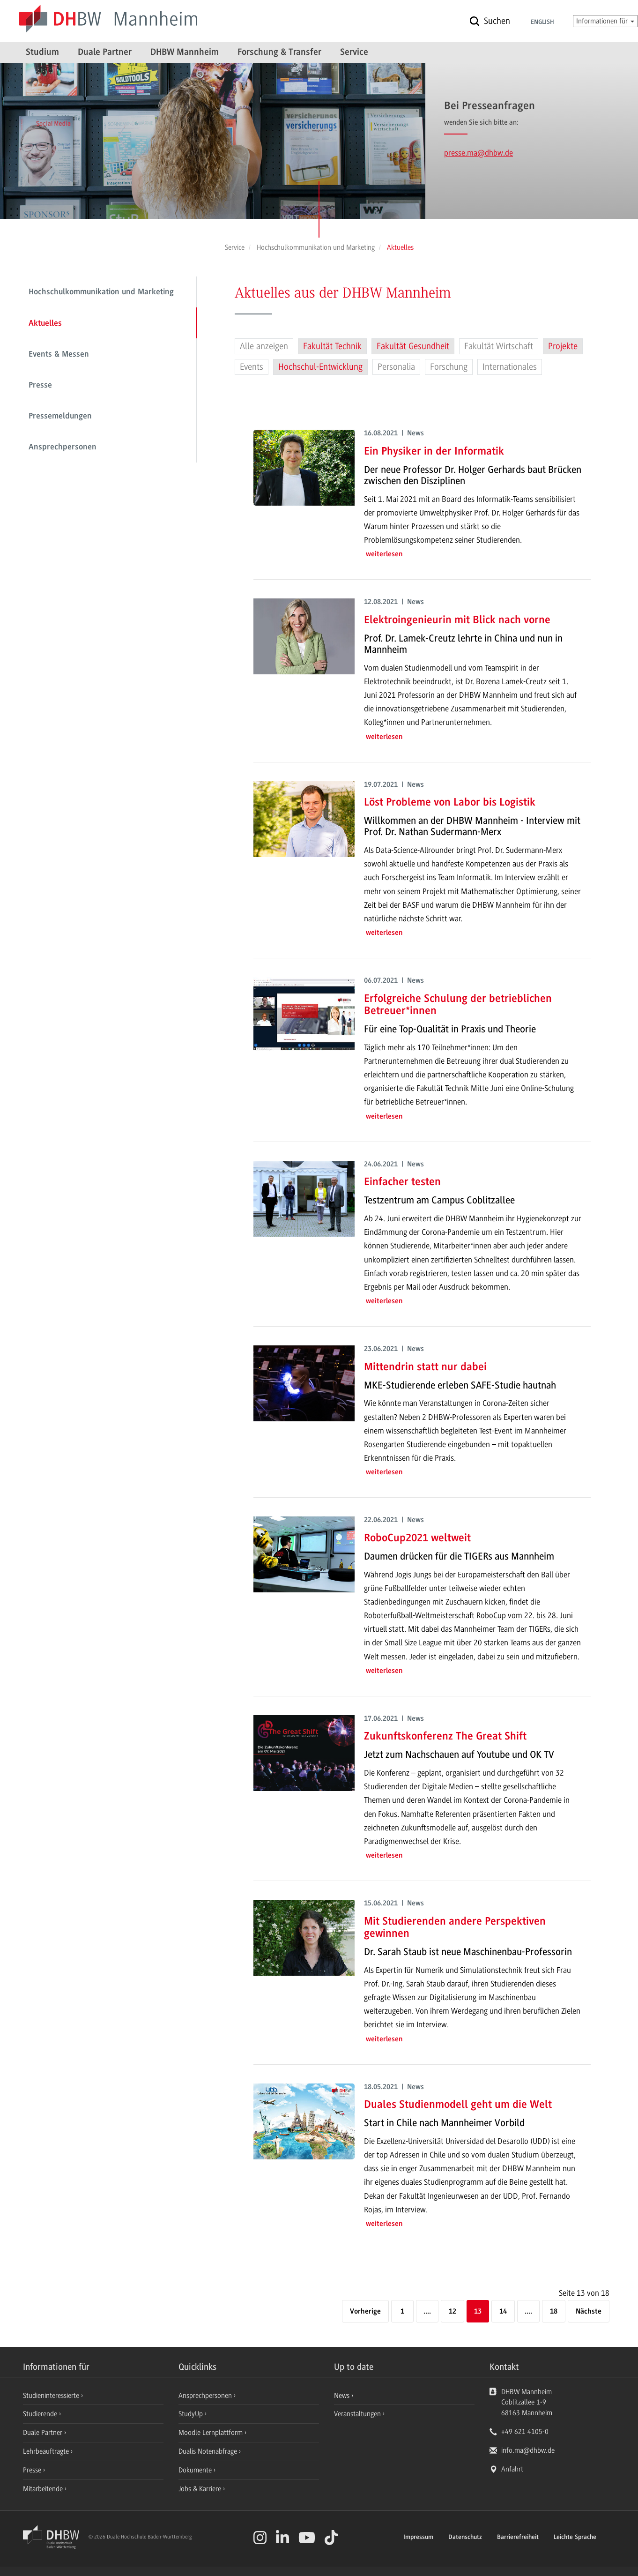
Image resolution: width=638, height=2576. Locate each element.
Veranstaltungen (357, 2414)
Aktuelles (45, 324)
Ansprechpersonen (62, 447)
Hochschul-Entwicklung (320, 367)
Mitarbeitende (44, 2489)
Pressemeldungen (60, 416)
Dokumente (196, 2470)
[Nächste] (588, 2311)
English (542, 22)
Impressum (418, 2537)
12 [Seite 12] (452, 2311)
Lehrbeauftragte (47, 2451)
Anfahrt (512, 2469)
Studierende (41, 2414)
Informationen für (605, 21)
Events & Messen (59, 355)
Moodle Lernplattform (211, 2432)
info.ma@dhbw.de (528, 2450)
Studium (42, 52)
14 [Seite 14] (503, 2311)
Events (251, 367)
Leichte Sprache (575, 2537)
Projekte (563, 346)
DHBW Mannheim (184, 52)
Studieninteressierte (52, 2395)
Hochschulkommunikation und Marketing (101, 292)
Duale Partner (105, 52)
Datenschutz (465, 2537)
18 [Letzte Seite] (553, 2311)
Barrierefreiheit (518, 2537)
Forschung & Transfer (279, 52)
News (341, 2395)
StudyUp (191, 2414)
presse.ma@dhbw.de (478, 152)
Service (354, 52)
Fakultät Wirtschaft (498, 346)
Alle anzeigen (264, 346)
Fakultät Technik (332, 346)
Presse (40, 385)
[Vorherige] (365, 2311)
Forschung (448, 367)
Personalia (396, 367)
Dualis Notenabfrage (208, 2451)
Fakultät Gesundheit (413, 346)
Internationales (509, 367)
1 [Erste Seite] (402, 2311)
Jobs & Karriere (200, 2489)
